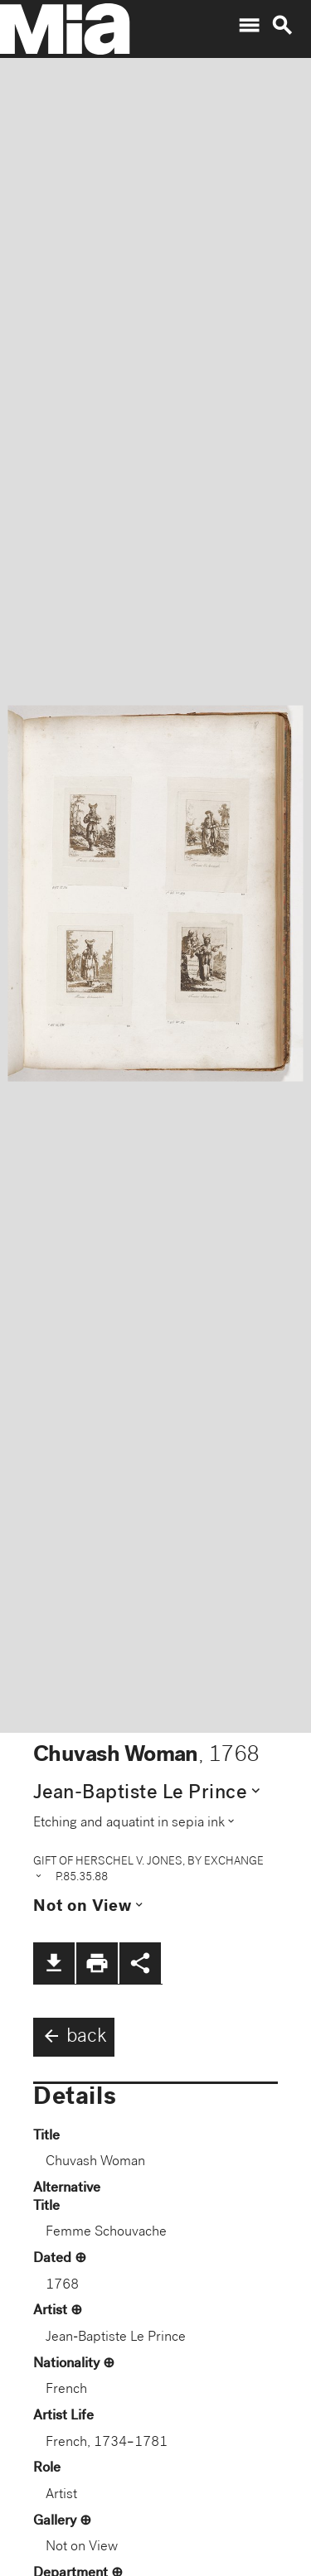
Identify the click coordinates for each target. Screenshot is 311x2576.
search (282, 25)
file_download (53, 1963)
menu (248, 25)
